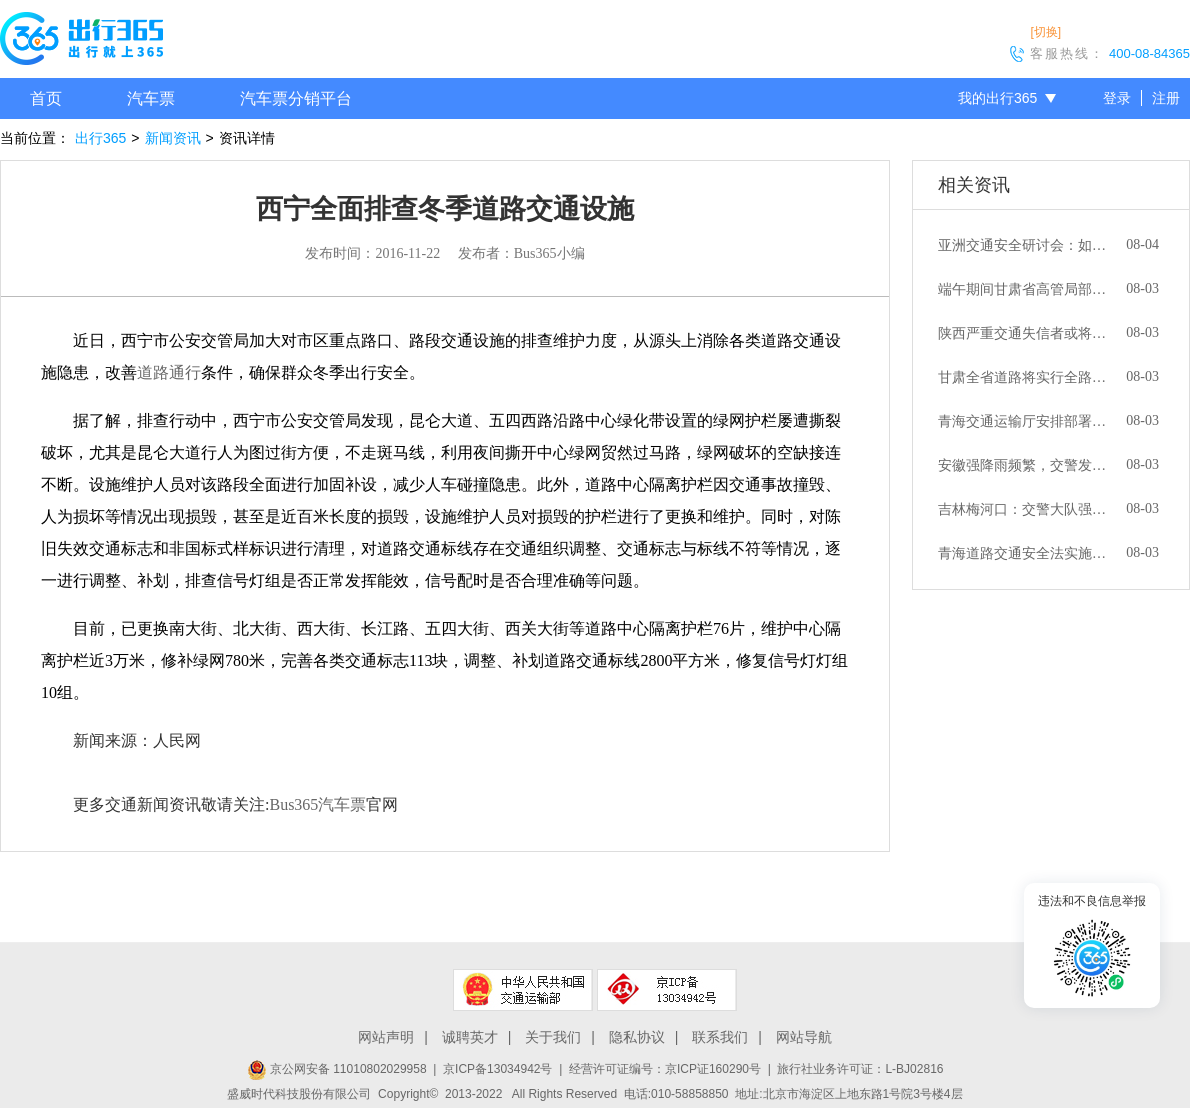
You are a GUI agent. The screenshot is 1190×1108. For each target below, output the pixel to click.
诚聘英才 (470, 1037)
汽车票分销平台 (296, 98)
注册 (1166, 98)
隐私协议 (637, 1037)
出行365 (100, 138)
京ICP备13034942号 (497, 1069)
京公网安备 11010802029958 (337, 1069)
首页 (46, 98)
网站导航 (804, 1037)
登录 (1117, 98)
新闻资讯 (173, 138)
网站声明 (386, 1037)
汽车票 (151, 98)
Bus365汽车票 (317, 804)
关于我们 (553, 1037)
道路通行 (169, 372)
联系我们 (720, 1037)
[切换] (1045, 32)
